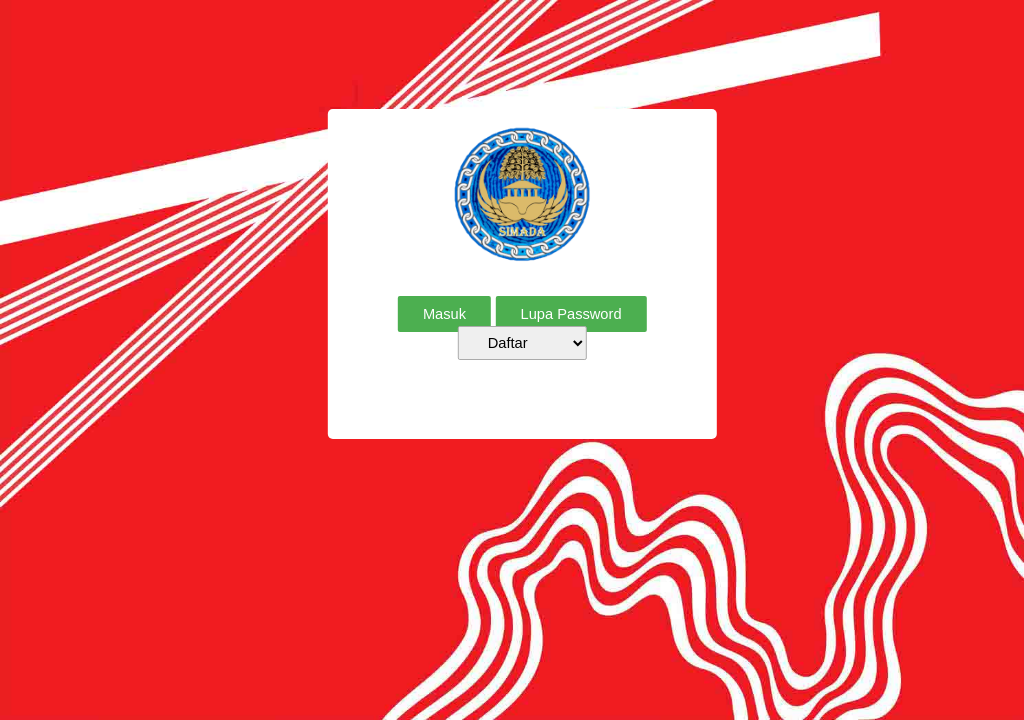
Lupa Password (571, 314)
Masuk (444, 314)
